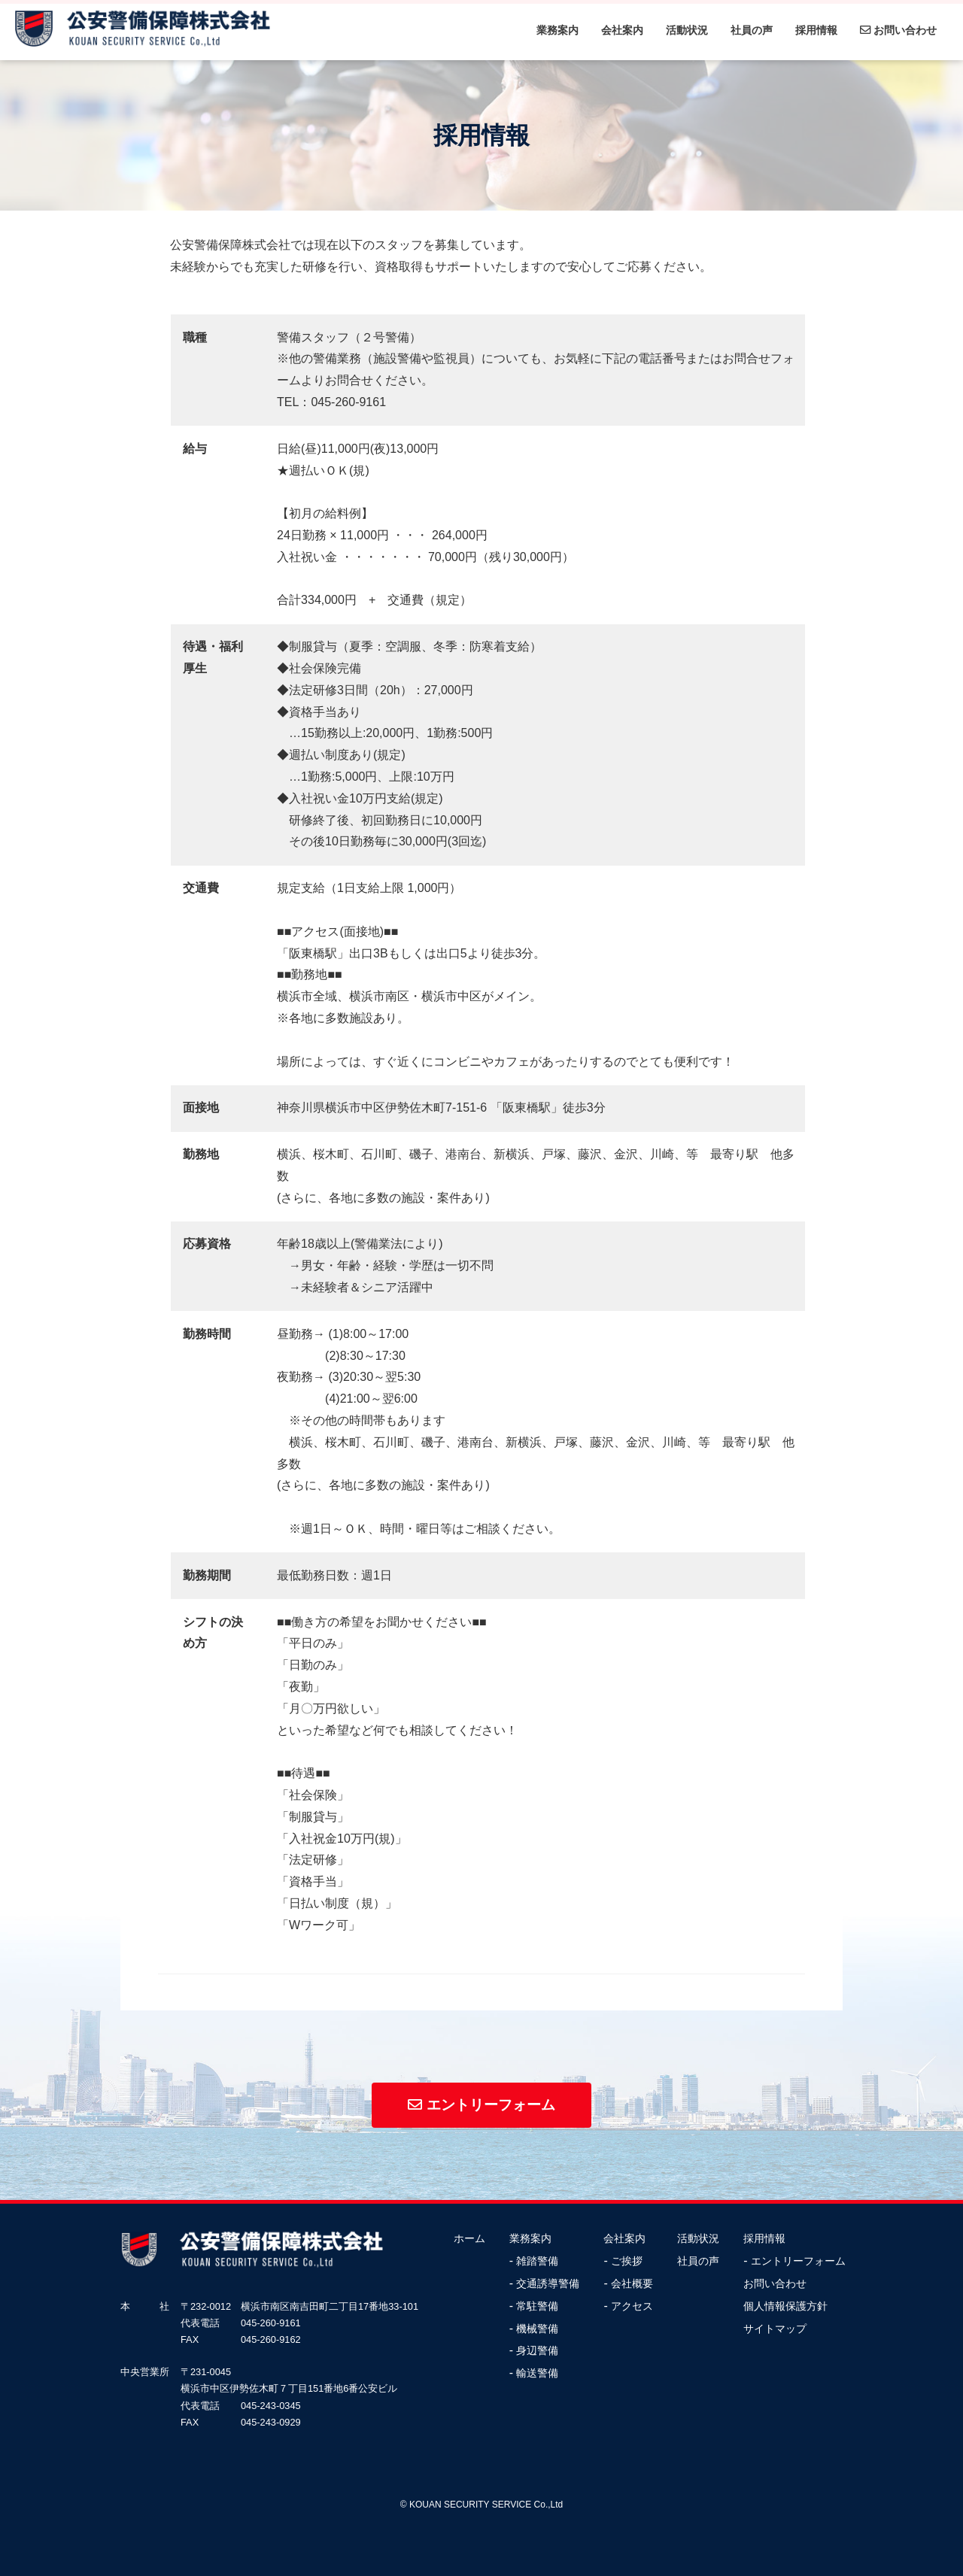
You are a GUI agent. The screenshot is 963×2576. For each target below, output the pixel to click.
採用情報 (816, 30)
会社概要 (632, 2283)
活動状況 (687, 30)
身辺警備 (537, 2350)
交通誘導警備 (547, 2283)
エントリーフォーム (481, 2105)
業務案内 (557, 30)
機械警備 (537, 2329)
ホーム (469, 2238)
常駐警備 (537, 2306)
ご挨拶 (627, 2261)
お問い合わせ (898, 30)
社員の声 (752, 30)
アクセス (632, 2306)
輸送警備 (537, 2373)
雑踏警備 (537, 2261)
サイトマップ (775, 2329)
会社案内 (622, 30)
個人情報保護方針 (785, 2306)
